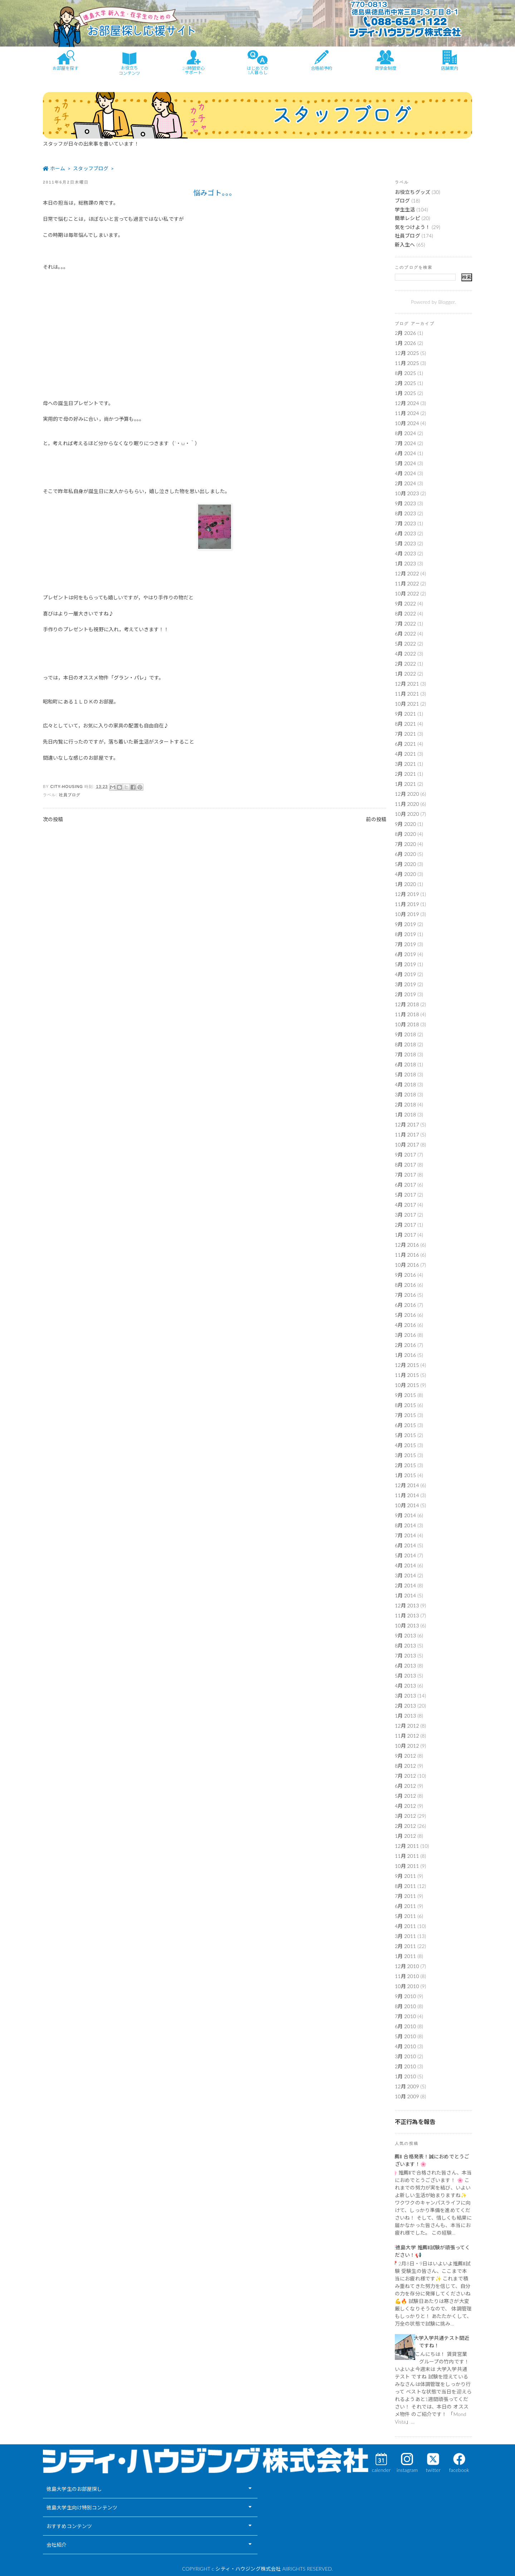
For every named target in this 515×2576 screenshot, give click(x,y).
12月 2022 (407, 573)
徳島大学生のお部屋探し (74, 2489)
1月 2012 (405, 1836)
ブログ (402, 201)
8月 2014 (405, 1525)
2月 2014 (405, 1585)
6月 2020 (405, 854)
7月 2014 (405, 1535)
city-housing (67, 786)
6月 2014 (405, 1545)
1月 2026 (405, 343)
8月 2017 (405, 1165)
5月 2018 (405, 1074)
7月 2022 (405, 623)
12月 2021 (407, 684)
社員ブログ (69, 795)
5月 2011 (405, 1916)
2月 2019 (405, 994)
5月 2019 (405, 964)
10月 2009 (407, 2096)
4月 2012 (405, 1806)
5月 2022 (405, 644)
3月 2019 (405, 984)
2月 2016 (405, 1345)
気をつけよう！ (412, 227)
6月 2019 (405, 954)
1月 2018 (405, 1114)
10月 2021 (407, 704)
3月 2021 (405, 764)
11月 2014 (407, 1495)
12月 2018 (407, 1004)
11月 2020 (407, 804)
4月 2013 (405, 1686)
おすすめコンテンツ (69, 2526)
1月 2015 (405, 1475)
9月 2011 (405, 1876)
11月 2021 (407, 694)
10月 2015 (407, 1385)
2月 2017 (405, 1225)
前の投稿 (376, 819)
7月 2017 (405, 1175)
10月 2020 (407, 814)
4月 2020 (405, 874)
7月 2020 (405, 844)
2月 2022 (405, 664)
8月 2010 (405, 2006)
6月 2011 (405, 1906)
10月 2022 (407, 593)
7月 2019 (405, 944)
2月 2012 (405, 1826)
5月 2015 (405, 1435)
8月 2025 (405, 373)
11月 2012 (407, 1736)
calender (381, 2470)
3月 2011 (405, 1936)
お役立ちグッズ (412, 192)
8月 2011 (405, 1886)
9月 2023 (405, 503)
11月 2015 (407, 1375)
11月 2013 (407, 1615)
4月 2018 (405, 1084)
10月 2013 (407, 1625)
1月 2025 (405, 393)
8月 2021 (405, 724)
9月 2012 (405, 1756)
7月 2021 (405, 734)
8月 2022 (405, 613)
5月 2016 (405, 1315)
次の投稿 (53, 819)
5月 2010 (405, 2036)
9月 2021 (405, 714)
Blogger (446, 302)
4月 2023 (405, 553)
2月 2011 (405, 1946)
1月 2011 (405, 1956)
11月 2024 (407, 413)
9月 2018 (405, 1034)
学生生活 (405, 209)
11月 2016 (407, 1255)
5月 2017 (405, 1195)
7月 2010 (405, 2016)
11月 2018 (407, 1014)
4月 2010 (405, 2046)
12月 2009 (407, 2086)
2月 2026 (405, 333)
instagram (407, 2470)
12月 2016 (407, 1245)
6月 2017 (405, 1185)
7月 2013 (405, 1655)
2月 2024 (405, 483)
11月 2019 (407, 904)
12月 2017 (407, 1124)
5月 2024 (405, 463)
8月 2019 (405, 934)
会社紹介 (56, 2545)
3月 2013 (405, 1696)
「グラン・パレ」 (129, 678)
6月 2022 (405, 633)
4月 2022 (405, 654)
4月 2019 (405, 974)
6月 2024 (405, 453)
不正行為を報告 (415, 2121)
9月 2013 (405, 1635)
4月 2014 (405, 1565)
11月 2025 (407, 363)
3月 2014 (405, 1575)
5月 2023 (405, 543)
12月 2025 (407, 353)
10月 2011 (407, 1866)
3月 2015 (405, 1455)
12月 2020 (407, 794)
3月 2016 (405, 1335)
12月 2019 (407, 894)
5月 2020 (405, 864)
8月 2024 (405, 433)
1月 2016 (405, 1355)
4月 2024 (405, 473)
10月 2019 (407, 914)
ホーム (214, 819)
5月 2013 (405, 1675)
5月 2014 (405, 1555)
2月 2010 (405, 2066)
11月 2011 (407, 1856)
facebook (459, 2470)
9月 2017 (405, 1154)
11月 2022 (407, 583)
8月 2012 (405, 1766)
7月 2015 (405, 1415)
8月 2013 (405, 1645)
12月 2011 (407, 1846)
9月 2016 (405, 1275)
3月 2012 (405, 1816)
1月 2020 (405, 884)
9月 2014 (405, 1515)
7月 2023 (405, 523)
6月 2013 (405, 1665)
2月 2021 (405, 774)
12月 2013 (407, 1605)
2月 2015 (405, 1465)
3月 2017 (405, 1215)
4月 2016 (405, 1325)
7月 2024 (405, 443)
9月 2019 (405, 924)
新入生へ (405, 245)
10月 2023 (407, 493)
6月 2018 (405, 1064)
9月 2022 (405, 603)
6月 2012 (405, 1786)
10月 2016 (407, 1265)
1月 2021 (405, 784)
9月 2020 (405, 824)
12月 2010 (407, 1966)
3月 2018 (405, 1094)
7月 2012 (405, 1776)
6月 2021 (405, 744)
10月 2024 (407, 423)
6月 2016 (405, 1305)
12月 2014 (407, 1485)
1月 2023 (405, 563)
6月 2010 (405, 2026)
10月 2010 (407, 1986)
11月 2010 (407, 1976)
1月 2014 (405, 1595)
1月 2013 (405, 1716)
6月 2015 (405, 1425)
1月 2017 (405, 1235)
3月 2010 (405, 2056)
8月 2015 (405, 1405)
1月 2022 (405, 674)
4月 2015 (405, 1445)
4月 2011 (405, 1926)
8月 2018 (405, 1044)
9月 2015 (405, 1395)
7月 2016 (405, 1295)
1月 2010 (405, 2076)
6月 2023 (405, 533)
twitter (433, 2470)
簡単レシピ (407, 218)
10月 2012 (407, 1746)
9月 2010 (405, 1996)
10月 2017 (407, 1144)
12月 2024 (407, 403)
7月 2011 (405, 1896)
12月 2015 (407, 1365)
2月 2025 (405, 383)
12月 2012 (407, 1726)
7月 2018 (405, 1054)
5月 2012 (405, 1796)
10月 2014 (407, 1505)
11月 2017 (407, 1134)
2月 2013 (405, 1706)
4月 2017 (405, 1205)
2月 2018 (405, 1104)
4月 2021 (405, 754)
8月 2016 (405, 1285)
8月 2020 (405, 834)
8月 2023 (405, 513)
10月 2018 (407, 1024)
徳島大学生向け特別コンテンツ (81, 2507)
